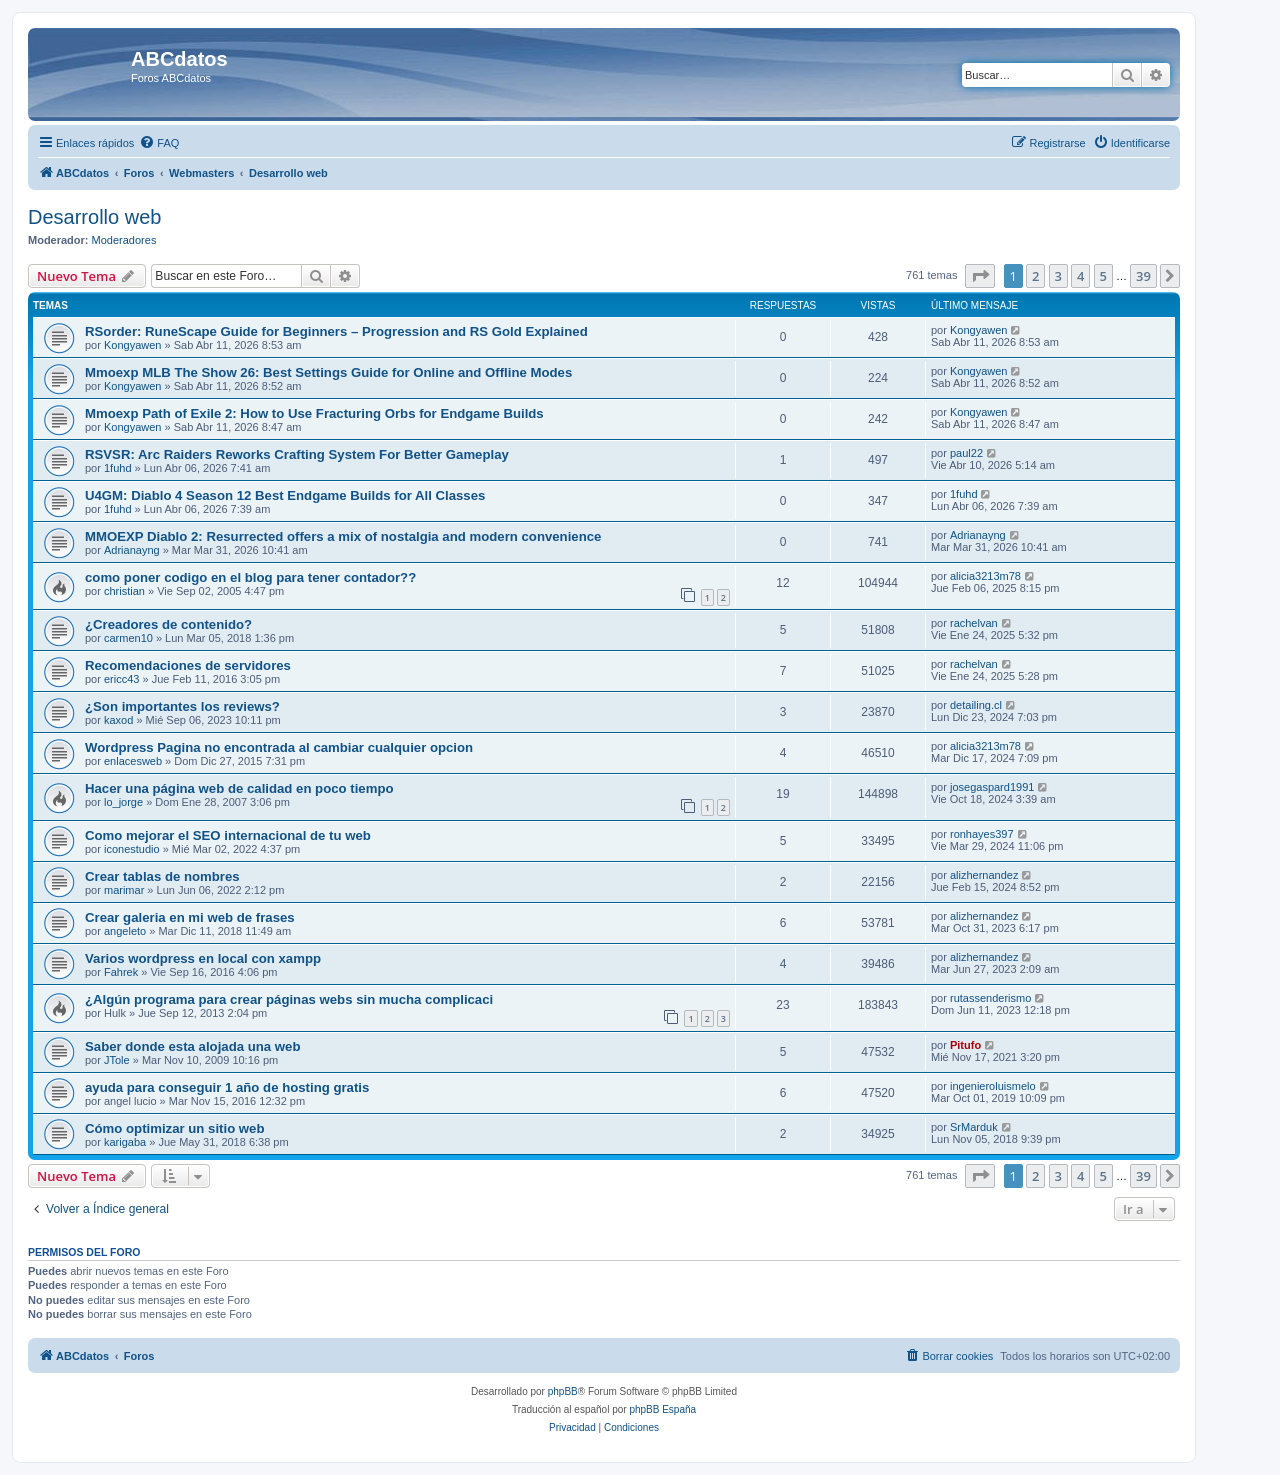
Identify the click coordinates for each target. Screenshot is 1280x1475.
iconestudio (132, 849)
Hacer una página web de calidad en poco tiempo (239, 788)
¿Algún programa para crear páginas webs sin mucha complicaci (289, 999)
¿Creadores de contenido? (168, 624)
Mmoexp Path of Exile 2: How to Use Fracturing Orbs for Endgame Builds (314, 413)
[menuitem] (159, 143)
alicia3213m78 (985, 576)
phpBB (563, 1391)
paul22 (966, 453)
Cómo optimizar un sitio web (175, 1128)
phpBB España (662, 1409)
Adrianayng (132, 550)
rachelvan (974, 623)
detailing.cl (976, 705)
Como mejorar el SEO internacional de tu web (228, 835)
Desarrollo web (94, 217)
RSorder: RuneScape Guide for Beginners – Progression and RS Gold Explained (336, 331)
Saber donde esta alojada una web (192, 1046)
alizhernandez (984, 875)
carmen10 (128, 638)
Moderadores (124, 240)
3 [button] (1058, 276)
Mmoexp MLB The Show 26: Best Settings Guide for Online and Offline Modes (328, 372)
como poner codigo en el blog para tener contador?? (250, 577)
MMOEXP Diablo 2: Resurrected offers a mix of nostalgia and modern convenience (343, 536)
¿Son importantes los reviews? (182, 706)
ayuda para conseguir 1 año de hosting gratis (227, 1087)
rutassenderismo (990, 998)
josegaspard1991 (992, 787)
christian (124, 591)
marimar (124, 890)
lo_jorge (123, 802)
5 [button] (1103, 276)
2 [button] (1035, 276)
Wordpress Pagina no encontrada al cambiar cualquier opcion (279, 747)
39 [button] (1143, 276)
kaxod (118, 720)
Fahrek (121, 972)
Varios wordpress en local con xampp (203, 958)
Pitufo (965, 1045)
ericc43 (121, 679)
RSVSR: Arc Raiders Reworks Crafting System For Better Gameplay (297, 454)
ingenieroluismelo (993, 1086)
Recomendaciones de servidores (188, 665)
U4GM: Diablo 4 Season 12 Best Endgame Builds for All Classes (285, 495)
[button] (980, 276)
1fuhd (118, 468)
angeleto (125, 931)
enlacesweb (133, 761)
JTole (117, 1060)
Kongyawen (133, 345)
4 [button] (1080, 276)
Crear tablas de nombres (162, 876)
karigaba (125, 1142)
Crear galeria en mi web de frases (190, 917)
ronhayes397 (982, 834)
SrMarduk (974, 1127)
